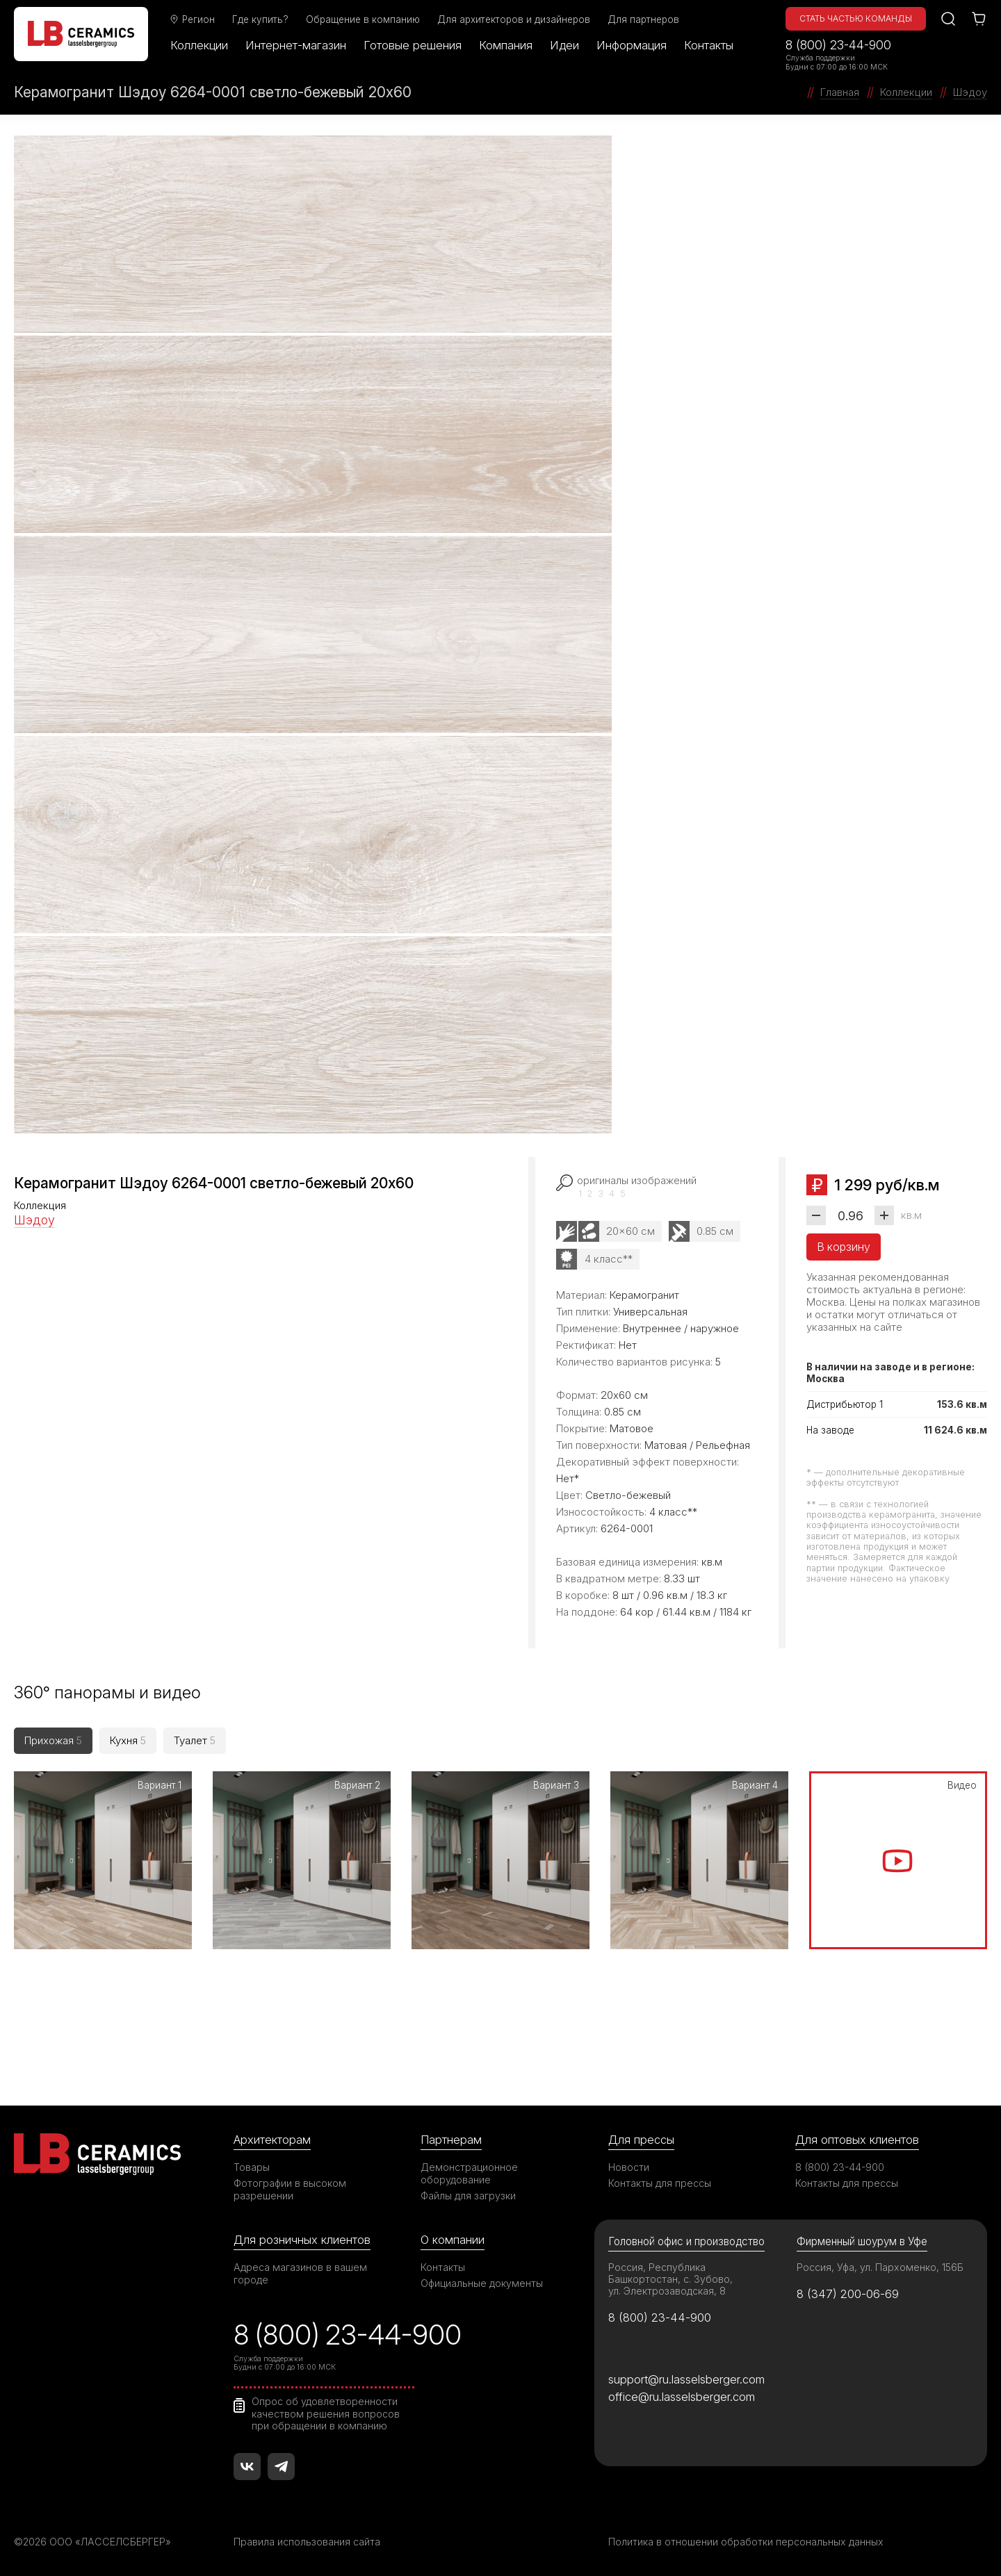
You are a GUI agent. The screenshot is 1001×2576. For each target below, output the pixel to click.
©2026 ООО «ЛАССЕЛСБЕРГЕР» (92, 2542)
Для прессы (641, 2140)
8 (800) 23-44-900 (838, 45)
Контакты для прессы (659, 2183)
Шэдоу (34, 1220)
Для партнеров (643, 19)
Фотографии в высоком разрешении (290, 2189)
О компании (453, 2240)
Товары (252, 2167)
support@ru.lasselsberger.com (686, 2379)
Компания (505, 45)
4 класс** (609, 1258)
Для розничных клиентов (302, 2240)
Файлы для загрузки (468, 2195)
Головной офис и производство (686, 2241)
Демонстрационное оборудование (469, 2173)
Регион (192, 19)
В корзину (843, 1247)
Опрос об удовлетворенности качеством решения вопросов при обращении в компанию (326, 2413)
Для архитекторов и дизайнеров (513, 19)
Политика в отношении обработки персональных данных (746, 2542)
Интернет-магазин (295, 45)
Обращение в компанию (363, 19)
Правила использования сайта (307, 2542)
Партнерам (451, 2140)
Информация (631, 45)
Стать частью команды (855, 18)
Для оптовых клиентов (857, 2140)
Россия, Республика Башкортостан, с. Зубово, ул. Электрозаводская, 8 (670, 2279)
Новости (628, 2167)
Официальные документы (482, 2283)
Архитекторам (272, 2140)
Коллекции (199, 45)
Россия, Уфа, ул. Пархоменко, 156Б (880, 2267)
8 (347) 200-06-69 (848, 2294)
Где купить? (260, 19)
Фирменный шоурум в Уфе (862, 2241)
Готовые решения (413, 45)
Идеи (564, 45)
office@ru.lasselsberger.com (681, 2397)
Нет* (567, 1478)
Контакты (708, 45)
